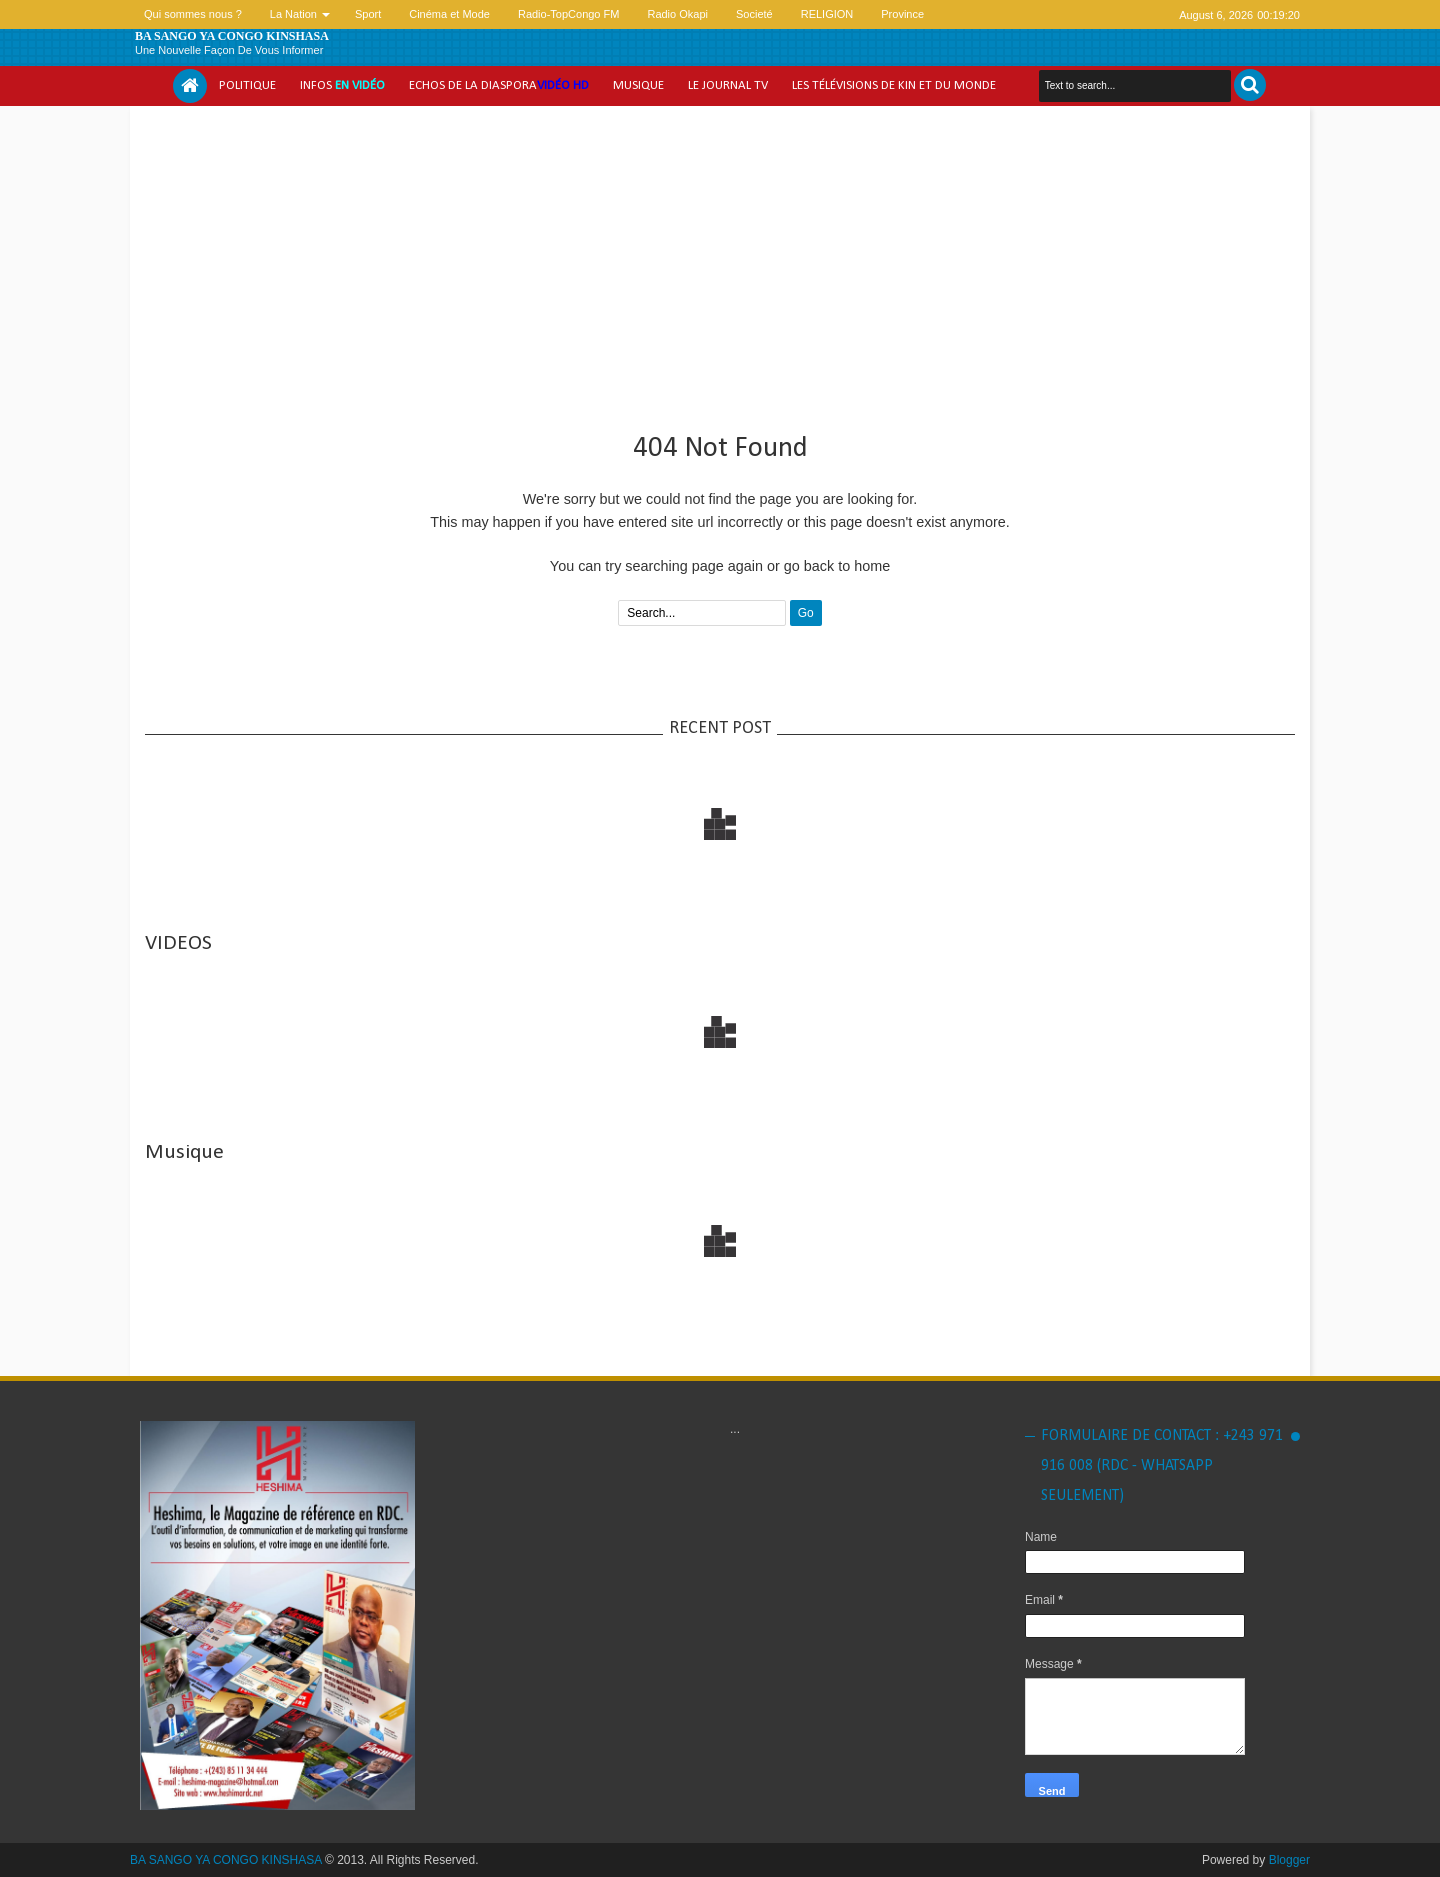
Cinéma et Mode (449, 14)
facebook (1135, 14)
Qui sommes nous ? (193, 14)
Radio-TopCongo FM (569, 14)
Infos (342, 85)
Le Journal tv (728, 85)
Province (902, 14)
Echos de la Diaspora (499, 85)
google (1161, 14)
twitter (1109, 14)
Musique (638, 85)
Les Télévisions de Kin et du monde (894, 85)
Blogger (1289, 1860)
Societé (754, 14)
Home (190, 86)
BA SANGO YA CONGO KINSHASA (232, 36)
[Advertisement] (720, 261)
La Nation (293, 14)
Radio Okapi (677, 14)
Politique (247, 85)
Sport (368, 14)
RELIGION (827, 14)
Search (1250, 85)
